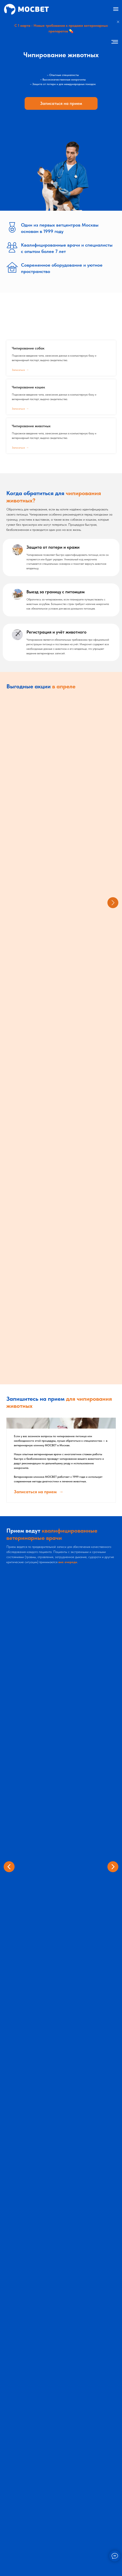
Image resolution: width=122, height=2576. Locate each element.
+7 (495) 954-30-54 (20, 2572)
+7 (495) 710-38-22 (20, 2111)
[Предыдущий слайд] (9, 1219)
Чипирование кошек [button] (28, 387)
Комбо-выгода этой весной (83, 742)
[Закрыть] (118, 22)
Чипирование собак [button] (28, 348)
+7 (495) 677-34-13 (20, 2403)
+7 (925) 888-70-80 (20, 2194)
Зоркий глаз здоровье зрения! (34, 742)
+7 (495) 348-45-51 (20, 2150)
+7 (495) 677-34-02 (20, 2364)
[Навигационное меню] (115, 9)
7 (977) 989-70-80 (21, 2199)
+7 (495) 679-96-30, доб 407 (26, 2538)
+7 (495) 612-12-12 (19, 2471)
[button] (61, 103)
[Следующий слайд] (112, 745)
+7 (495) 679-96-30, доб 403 (27, 2504)
